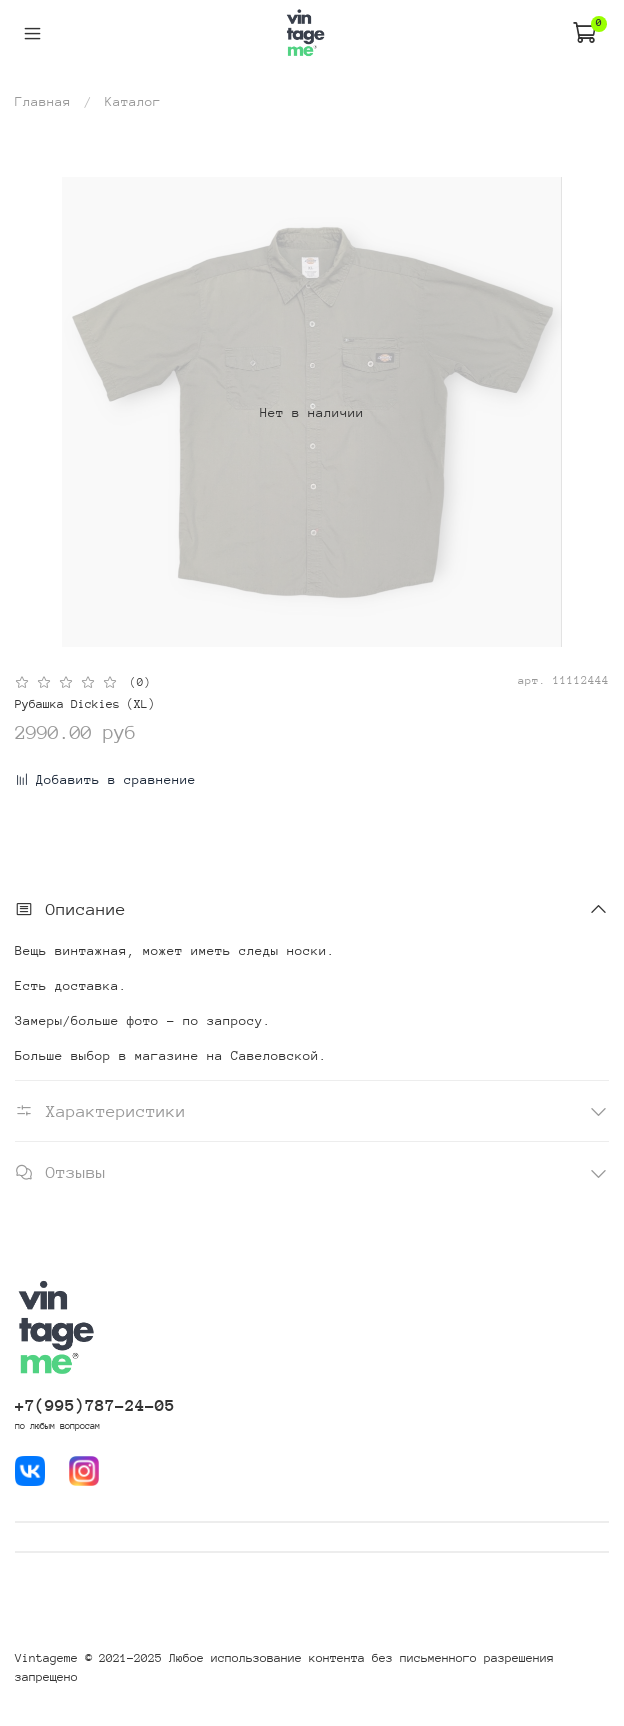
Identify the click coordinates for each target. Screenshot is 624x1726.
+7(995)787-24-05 (95, 1405)
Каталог (133, 101)
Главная (43, 101)
